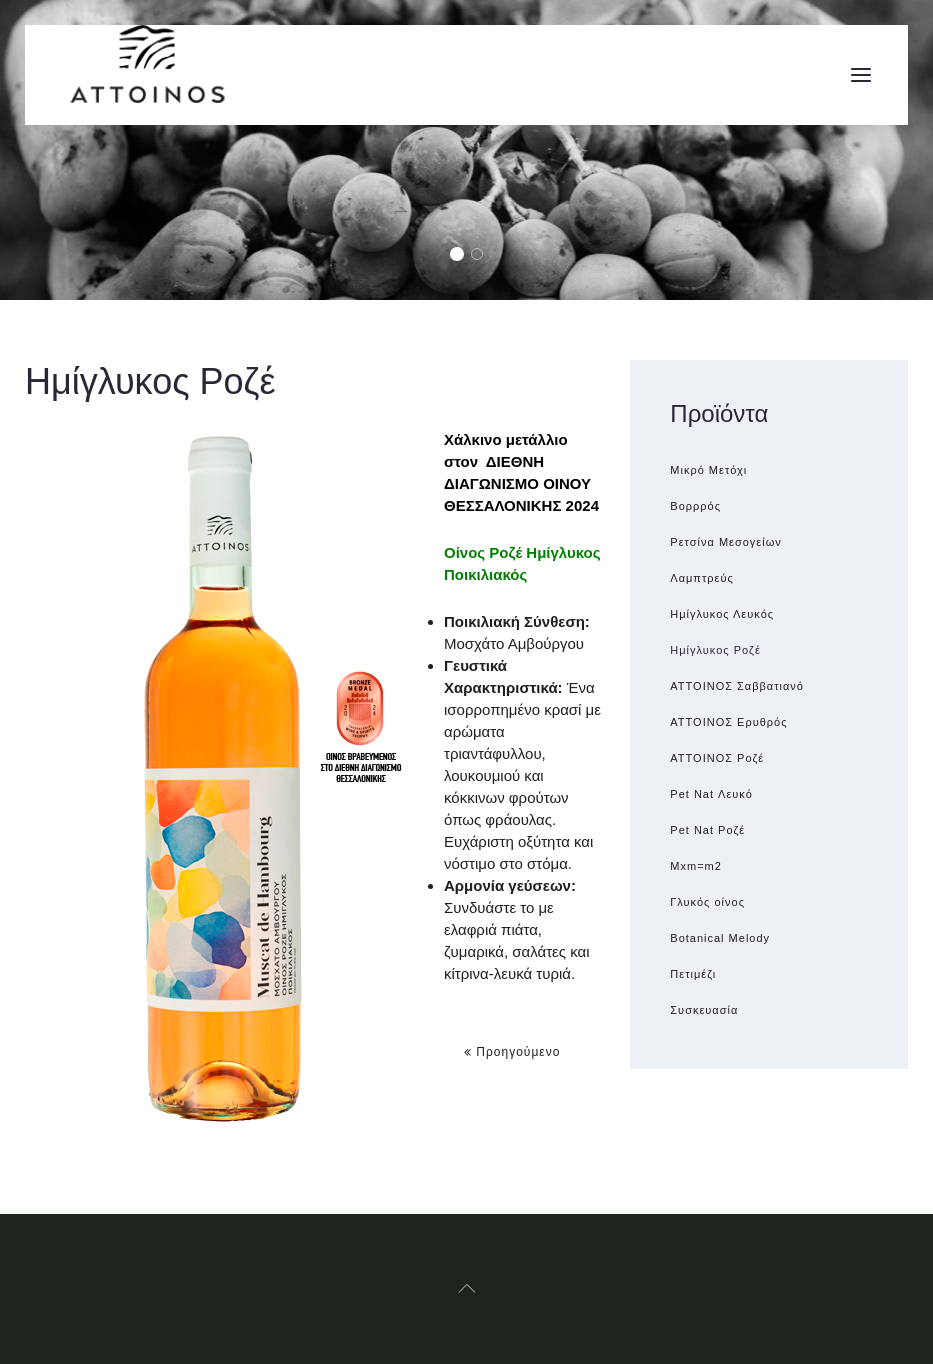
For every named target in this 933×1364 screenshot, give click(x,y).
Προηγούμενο (512, 1052)
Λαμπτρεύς (701, 578)
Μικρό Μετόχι (708, 470)
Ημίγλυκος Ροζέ (715, 650)
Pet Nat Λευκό (711, 794)
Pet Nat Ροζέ (707, 830)
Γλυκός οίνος (707, 902)
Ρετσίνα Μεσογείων (726, 542)
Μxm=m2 (696, 866)
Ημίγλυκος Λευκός (722, 614)
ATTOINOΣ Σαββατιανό (737, 686)
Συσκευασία (704, 1010)
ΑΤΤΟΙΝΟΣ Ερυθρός (728, 722)
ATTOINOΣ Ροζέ (717, 758)
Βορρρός (695, 506)
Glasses (482, 255)
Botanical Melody (720, 938)
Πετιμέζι (693, 974)
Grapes (462, 255)
